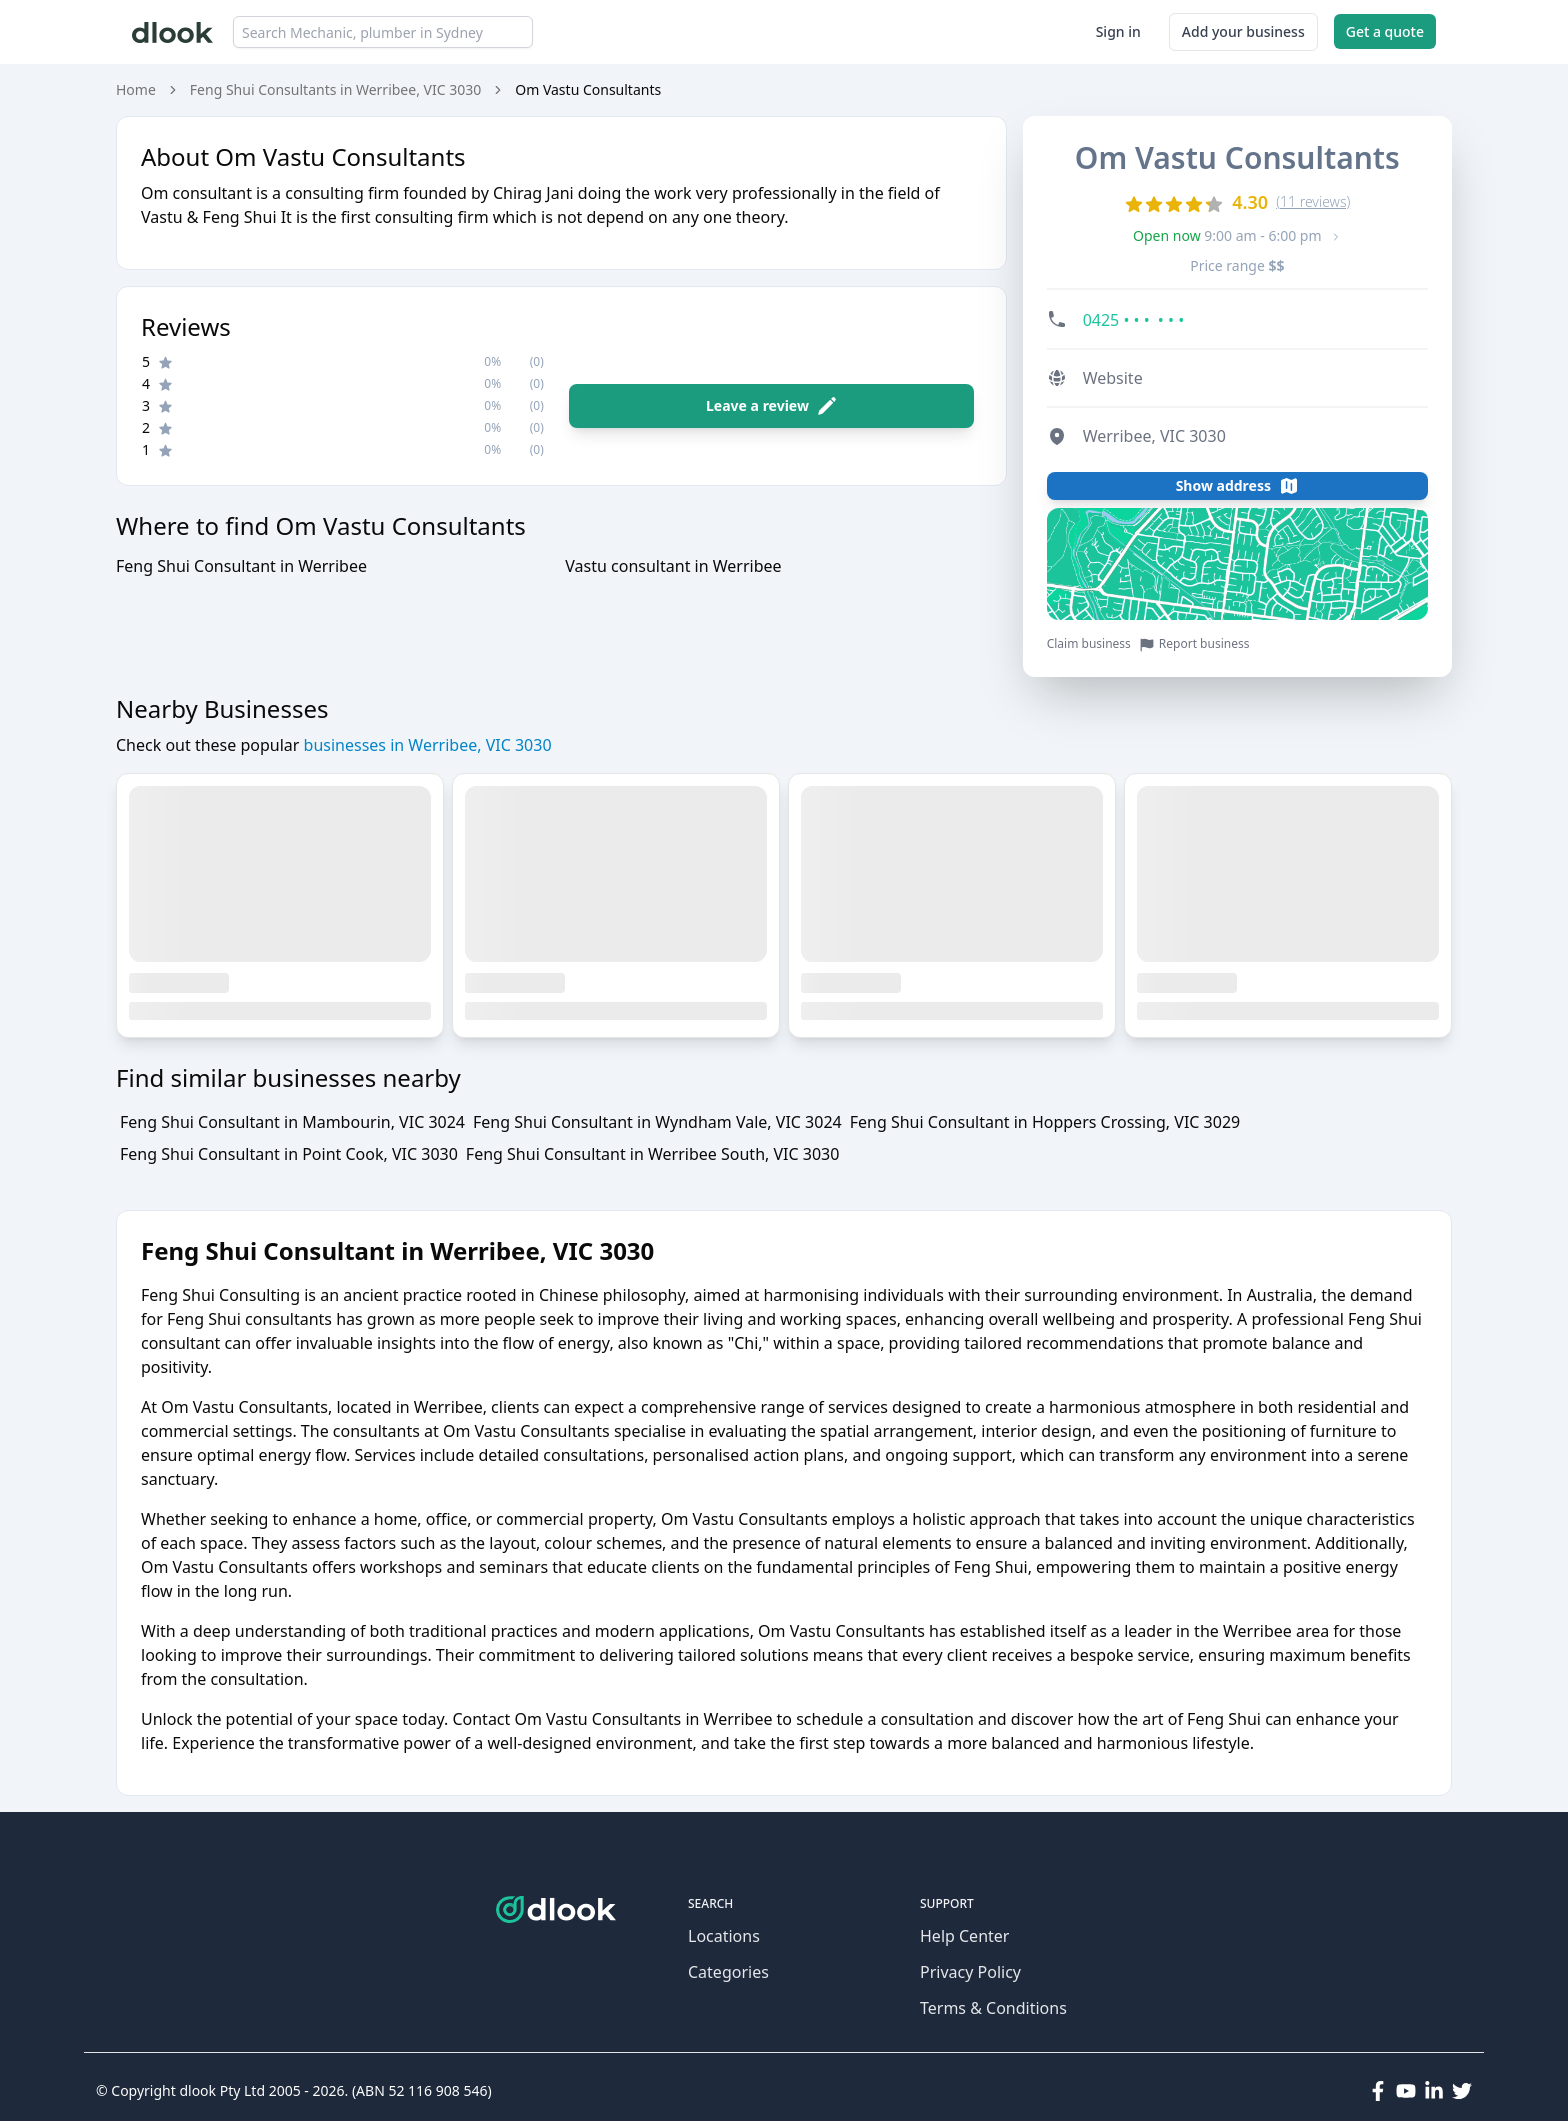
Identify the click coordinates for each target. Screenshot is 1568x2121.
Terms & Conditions (993, 2008)
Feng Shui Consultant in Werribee (241, 566)
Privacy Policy (970, 1972)
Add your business (1243, 31)
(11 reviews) (1313, 201)
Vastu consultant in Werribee (673, 566)
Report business (1194, 644)
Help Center (964, 1936)
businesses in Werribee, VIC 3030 (425, 745)
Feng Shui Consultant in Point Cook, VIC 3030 (289, 1154)
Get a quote (1385, 31)
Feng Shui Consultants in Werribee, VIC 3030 (335, 89)
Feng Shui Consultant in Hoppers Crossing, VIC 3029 (1045, 1122)
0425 (1134, 320)
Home (136, 89)
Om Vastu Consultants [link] (588, 89)
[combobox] (383, 32)
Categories (728, 1972)
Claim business (1089, 644)
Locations (724, 1936)
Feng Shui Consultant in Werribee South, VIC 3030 (653, 1154)
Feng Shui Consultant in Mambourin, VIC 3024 (292, 1122)
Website (1113, 378)
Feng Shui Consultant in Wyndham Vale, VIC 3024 (657, 1122)
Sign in (1118, 31)
